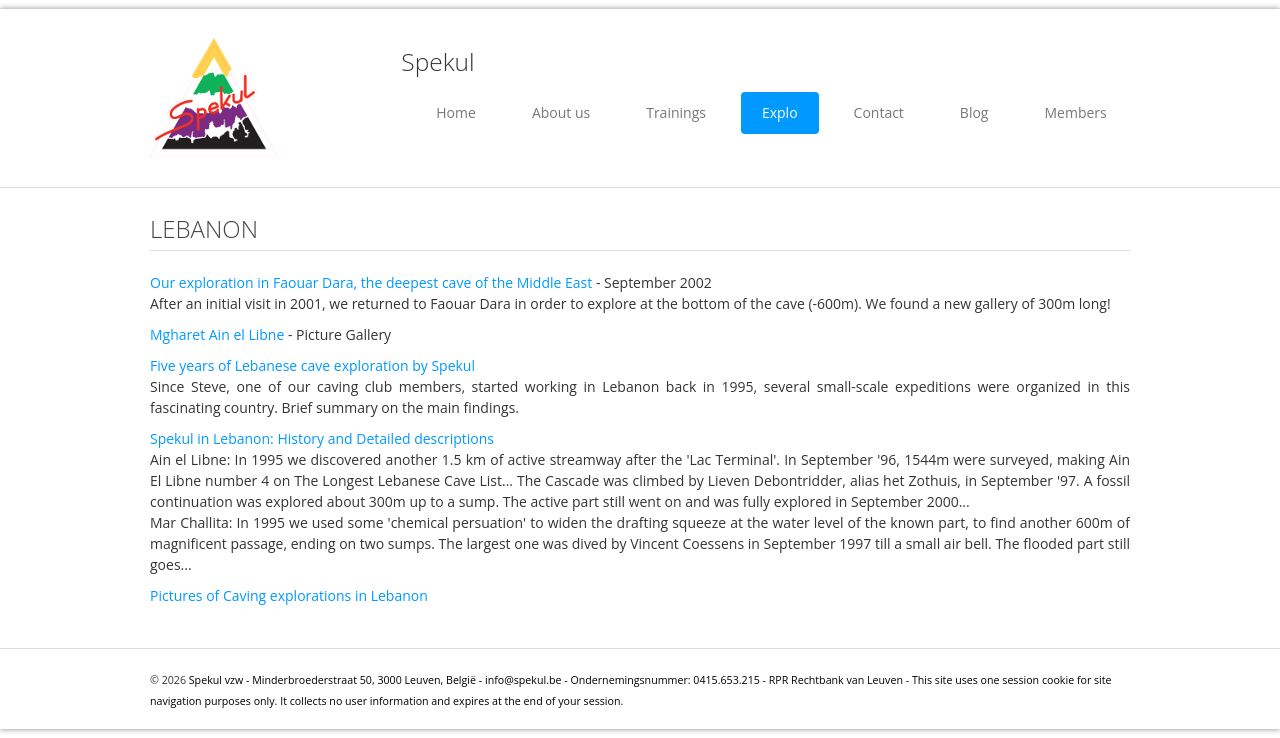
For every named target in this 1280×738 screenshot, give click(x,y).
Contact (879, 112)
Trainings (676, 112)
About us (561, 112)
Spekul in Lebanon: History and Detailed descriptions (322, 438)
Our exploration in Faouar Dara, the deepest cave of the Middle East (371, 282)
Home (456, 112)
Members (1075, 112)
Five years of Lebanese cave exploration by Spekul (312, 365)
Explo (780, 112)
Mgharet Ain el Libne (217, 334)
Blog (974, 112)
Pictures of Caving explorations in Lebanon (289, 595)
